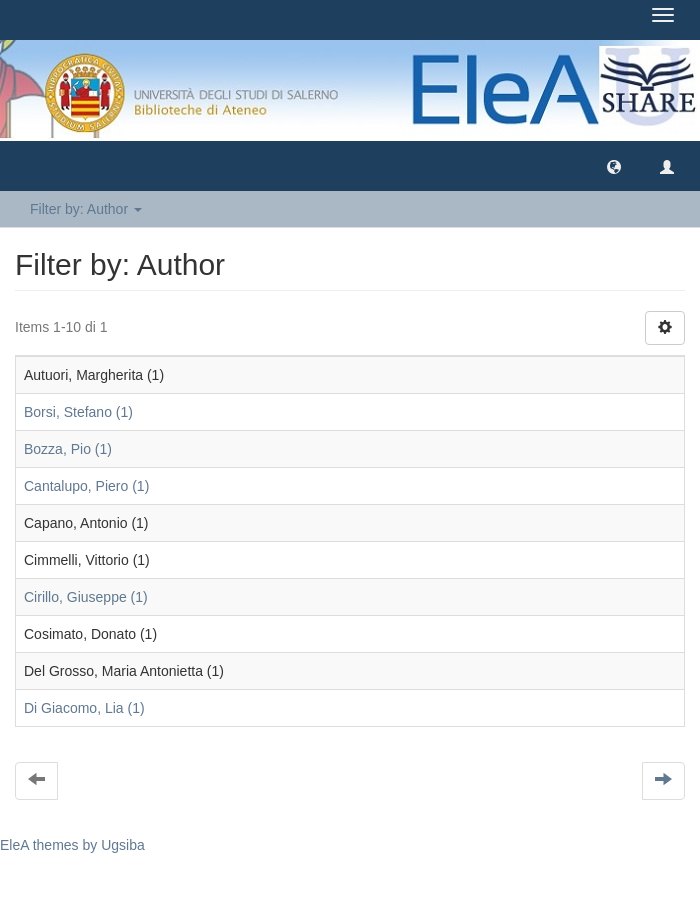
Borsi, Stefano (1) (78, 412)
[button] (614, 166)
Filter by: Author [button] (86, 209)
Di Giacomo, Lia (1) (84, 708)
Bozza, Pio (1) (68, 449)
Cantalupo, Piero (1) (86, 486)
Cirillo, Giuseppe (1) (86, 597)
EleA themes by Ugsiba (72, 845)
